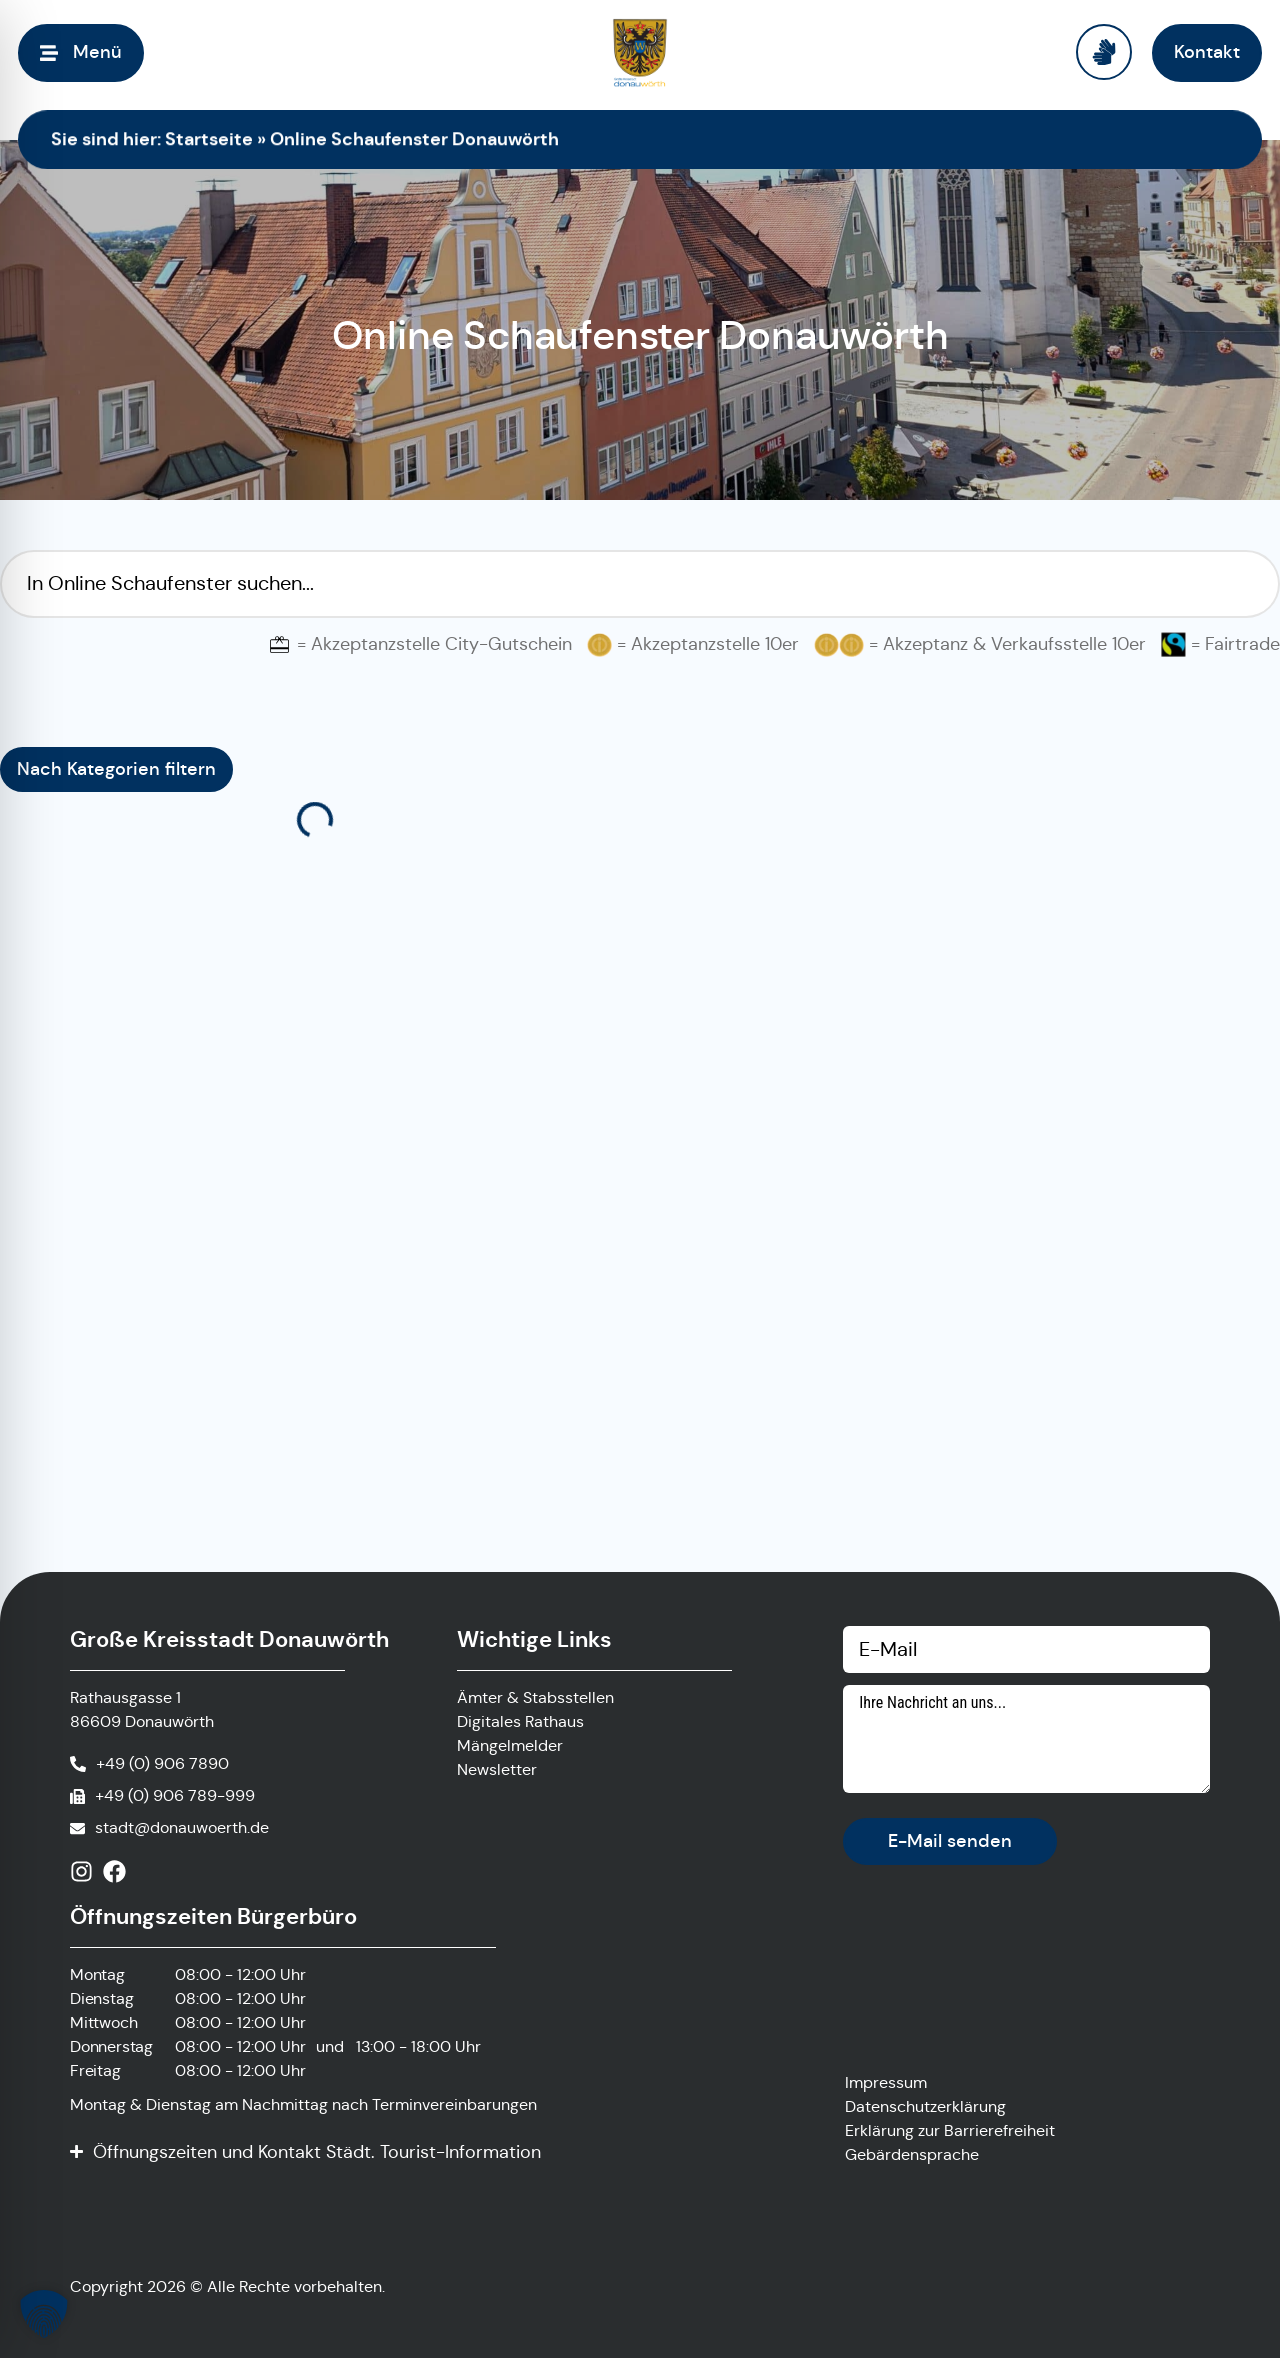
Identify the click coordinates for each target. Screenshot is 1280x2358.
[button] (44, 2314)
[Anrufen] (149, 1764)
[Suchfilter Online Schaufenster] (640, 584)
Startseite (209, 138)
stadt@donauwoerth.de (182, 1827)
